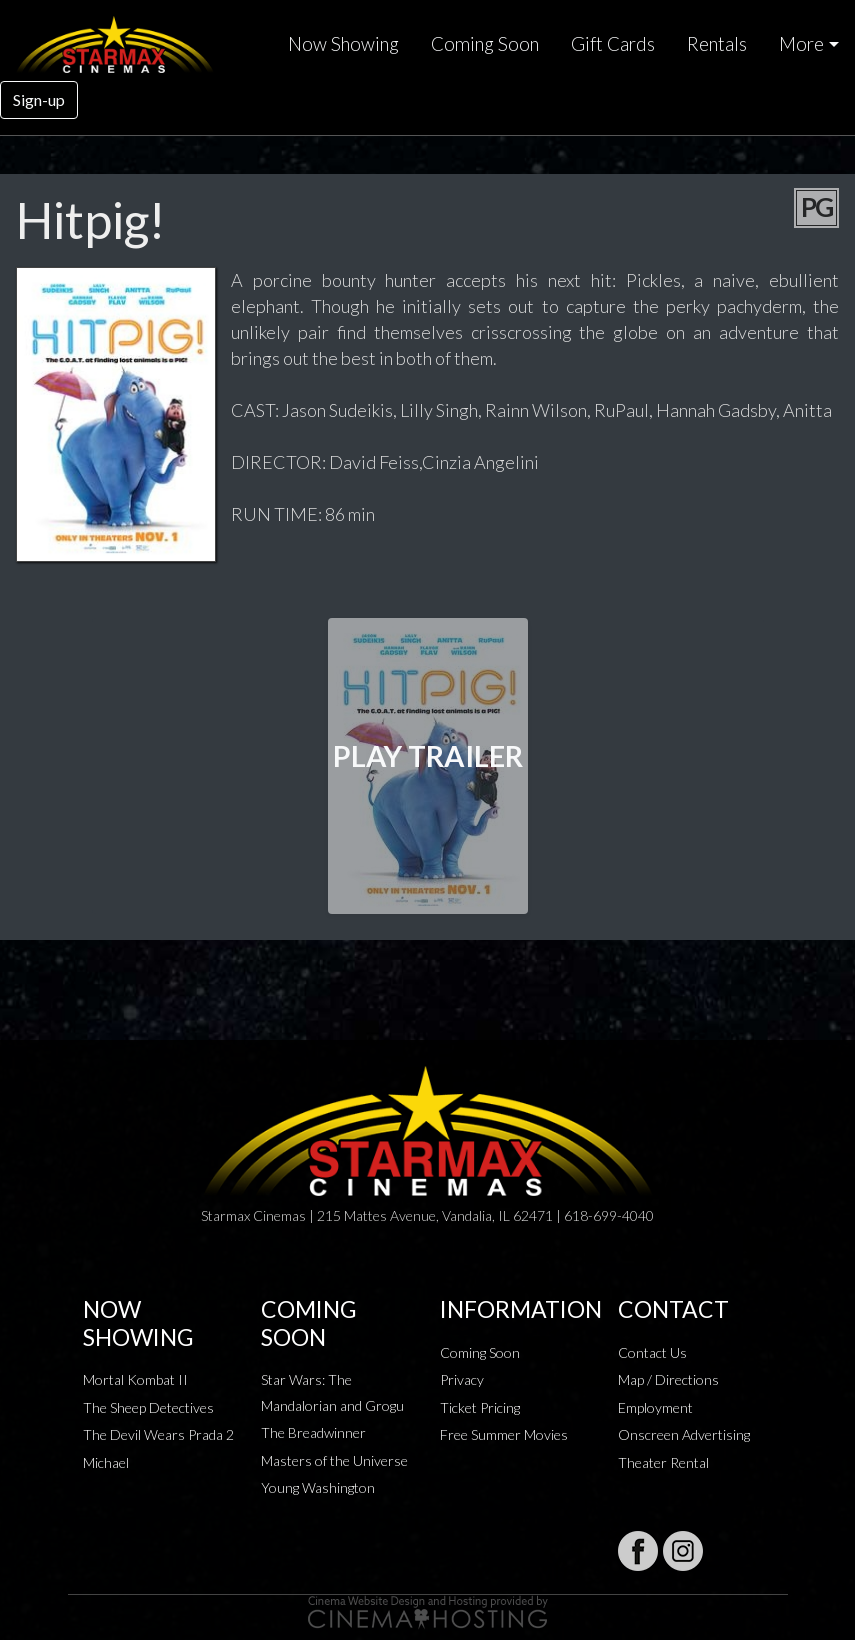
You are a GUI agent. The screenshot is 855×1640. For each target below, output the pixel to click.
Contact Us (652, 1352)
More (801, 44)
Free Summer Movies (504, 1434)
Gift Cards (613, 44)
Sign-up (39, 99)
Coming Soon (485, 44)
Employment (655, 1407)
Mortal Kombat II (135, 1379)
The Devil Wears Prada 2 (158, 1434)
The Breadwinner (313, 1432)
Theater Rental (663, 1462)
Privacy (462, 1379)
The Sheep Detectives (148, 1407)
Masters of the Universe (334, 1460)
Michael (106, 1462)
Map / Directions (668, 1379)
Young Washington (318, 1487)
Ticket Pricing (480, 1407)
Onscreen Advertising (684, 1434)
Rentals (717, 44)
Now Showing (343, 44)
